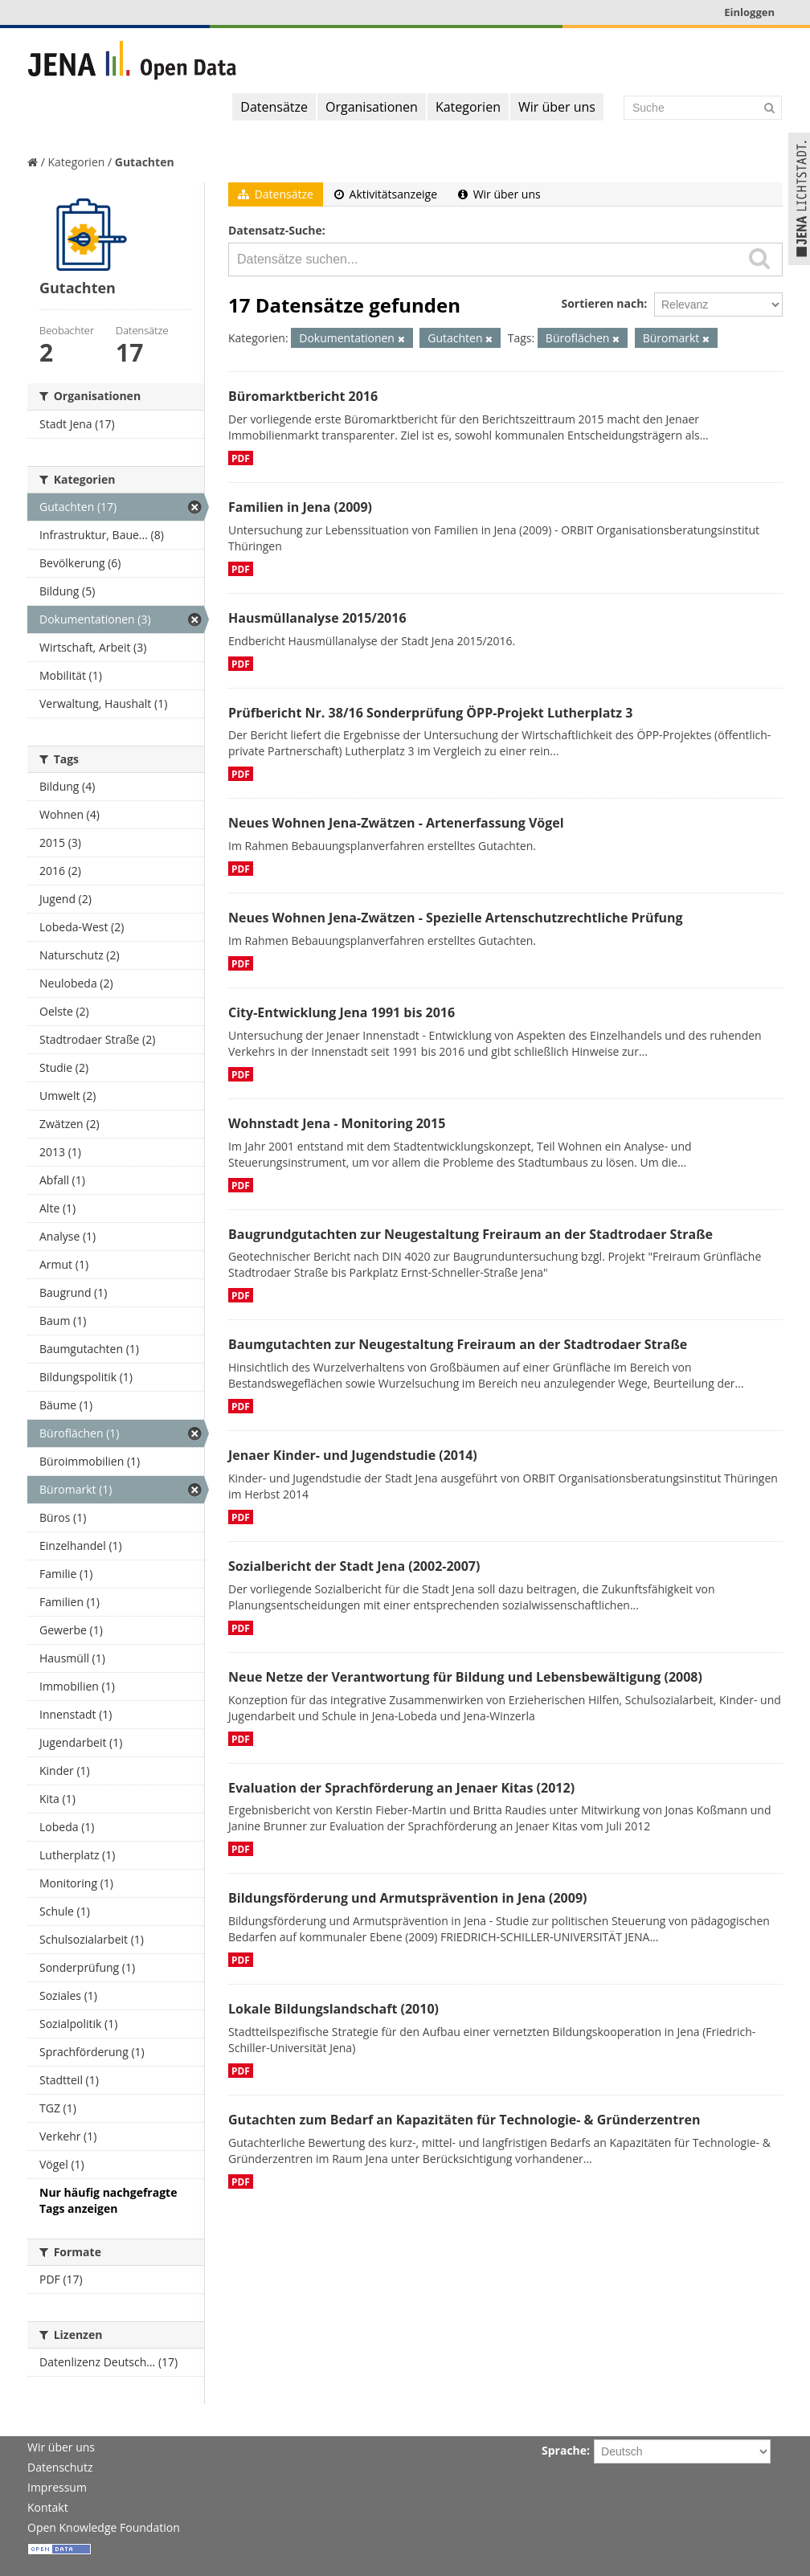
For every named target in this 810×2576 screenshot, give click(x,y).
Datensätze (274, 107)
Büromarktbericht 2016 (303, 396)
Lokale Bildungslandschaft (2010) (333, 2009)
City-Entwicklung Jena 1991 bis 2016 (341, 1012)
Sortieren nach (602, 303)
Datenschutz (59, 2467)
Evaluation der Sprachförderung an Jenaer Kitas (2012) (401, 1788)
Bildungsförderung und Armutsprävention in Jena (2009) (407, 1898)
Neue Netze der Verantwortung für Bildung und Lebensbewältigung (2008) (465, 1677)
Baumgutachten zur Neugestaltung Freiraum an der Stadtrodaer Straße (457, 1344)
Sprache (564, 2450)
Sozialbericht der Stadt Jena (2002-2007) (354, 1566)
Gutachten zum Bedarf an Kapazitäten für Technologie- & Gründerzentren (464, 2119)
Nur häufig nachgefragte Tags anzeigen (108, 2200)
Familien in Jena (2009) (300, 507)
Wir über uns (556, 107)
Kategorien (468, 107)
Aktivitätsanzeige (385, 194)
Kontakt (47, 2507)
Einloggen (749, 12)
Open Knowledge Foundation (103, 2527)
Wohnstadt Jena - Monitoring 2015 (336, 1123)
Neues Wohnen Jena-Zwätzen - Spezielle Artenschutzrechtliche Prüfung (455, 917)
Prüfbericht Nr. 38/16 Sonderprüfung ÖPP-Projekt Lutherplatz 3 (430, 713)
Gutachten (144, 162)
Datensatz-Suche (275, 230)
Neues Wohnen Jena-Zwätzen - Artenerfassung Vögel (396, 823)
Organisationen (371, 107)
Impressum (57, 2487)
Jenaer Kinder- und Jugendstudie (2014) (352, 1455)
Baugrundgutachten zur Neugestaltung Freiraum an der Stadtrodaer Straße (470, 1234)
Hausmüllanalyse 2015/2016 (317, 618)
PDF (240, 458)
